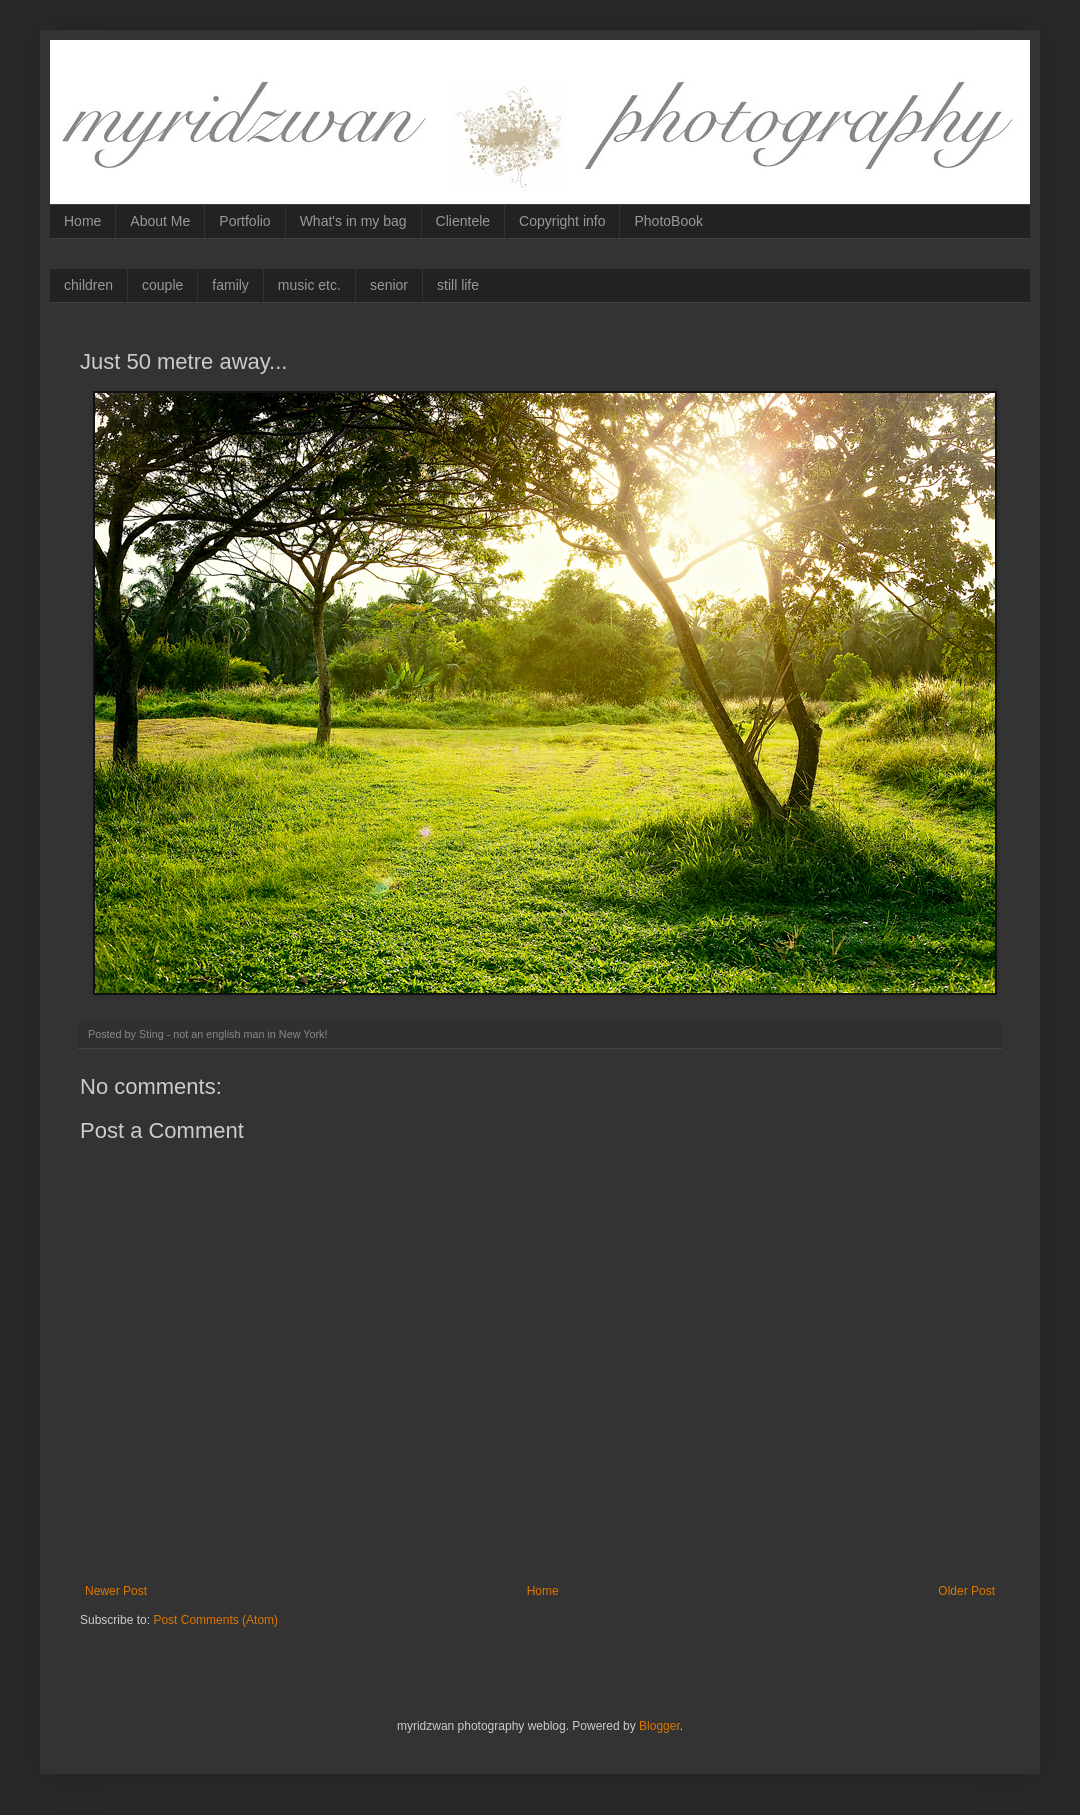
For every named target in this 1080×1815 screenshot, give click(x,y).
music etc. (309, 285)
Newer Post (116, 1591)
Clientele (463, 221)
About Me (160, 221)
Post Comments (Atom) (215, 1620)
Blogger (659, 1726)
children (88, 285)
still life (458, 285)
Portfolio (244, 221)
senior (389, 285)
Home (82, 221)
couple (162, 285)
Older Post (966, 1591)
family (230, 285)
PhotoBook (668, 221)
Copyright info (562, 221)
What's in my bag (353, 221)
